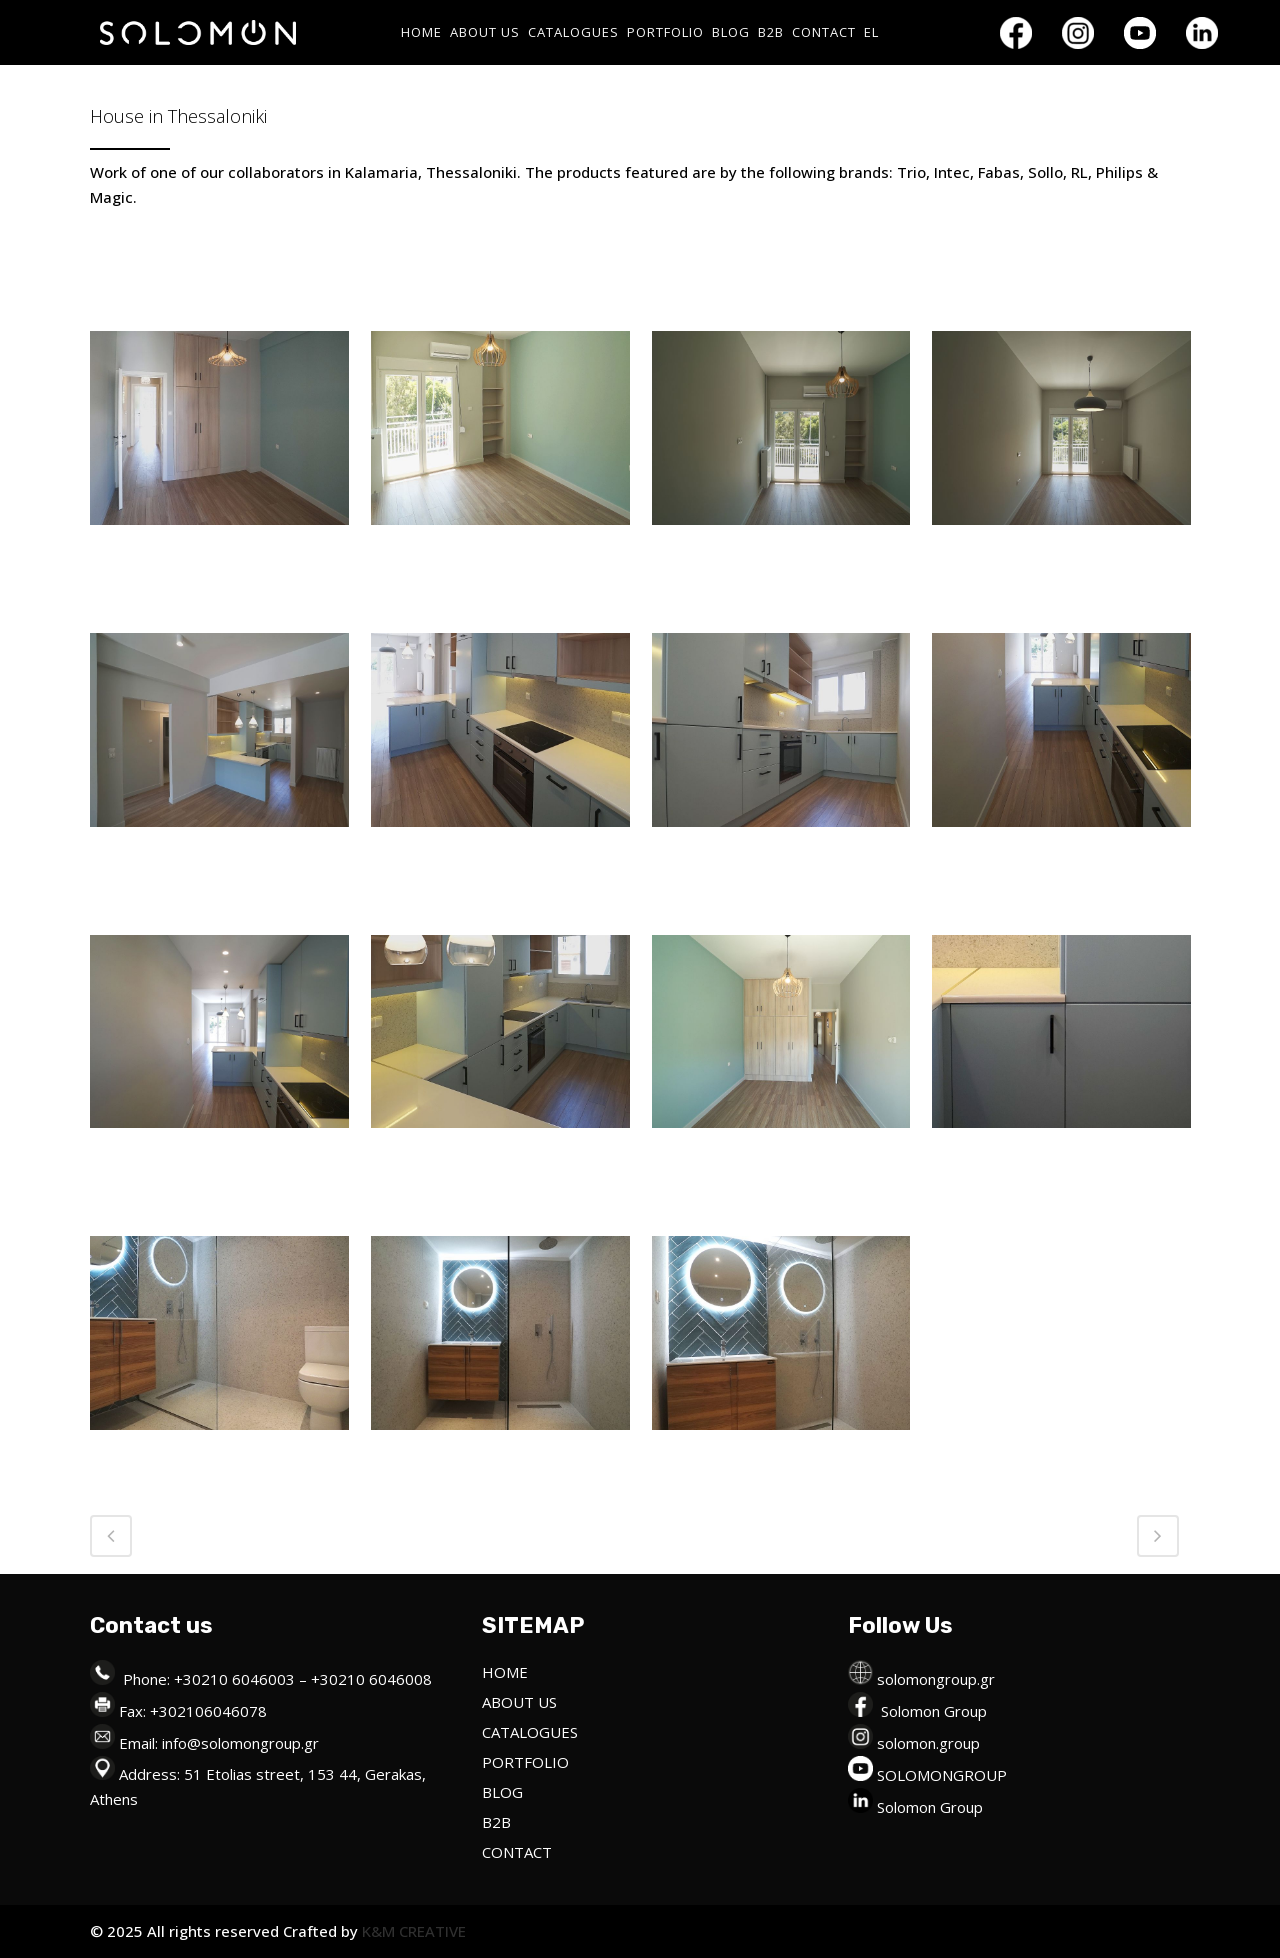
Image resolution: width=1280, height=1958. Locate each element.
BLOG (502, 1792)
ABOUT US (519, 1702)
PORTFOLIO (525, 1762)
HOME (505, 1672)
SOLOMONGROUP (942, 1775)
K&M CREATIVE (412, 1931)
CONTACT (517, 1852)
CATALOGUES (530, 1732)
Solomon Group (934, 1711)
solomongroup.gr (936, 1679)
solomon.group (928, 1743)
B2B (496, 1822)
